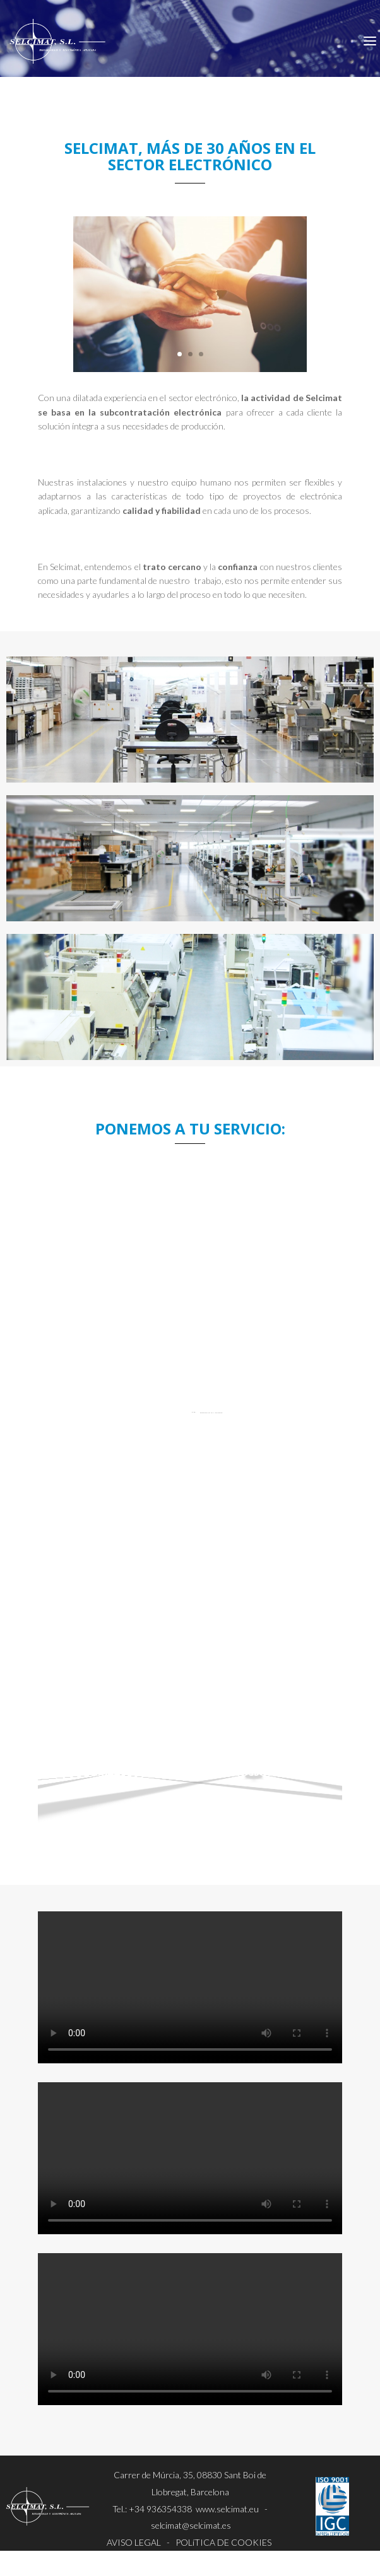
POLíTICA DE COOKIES (223, 2542)
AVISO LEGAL (134, 2542)
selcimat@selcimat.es (191, 2525)
